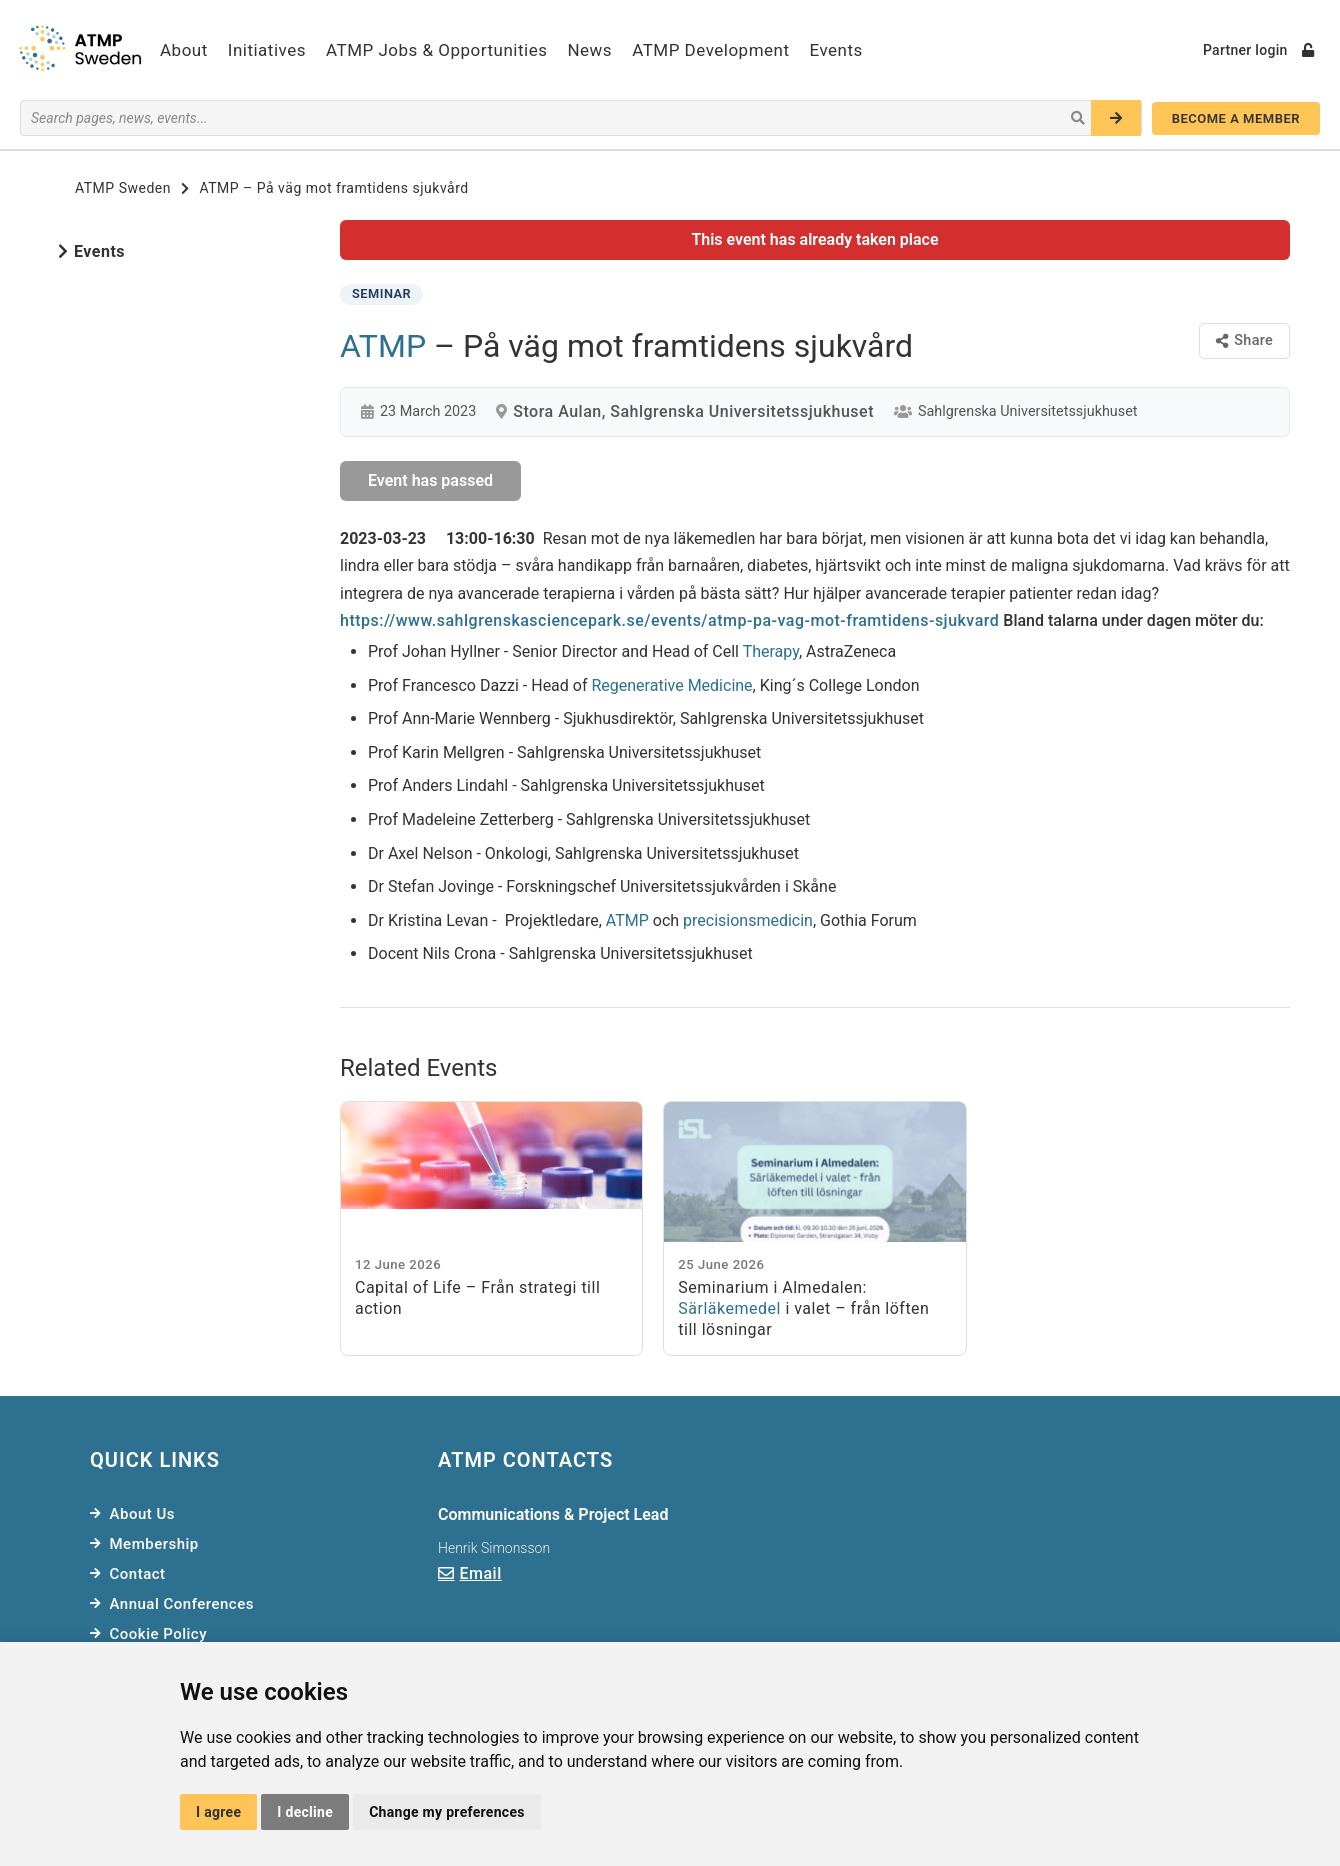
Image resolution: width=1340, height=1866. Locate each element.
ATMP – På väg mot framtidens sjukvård (333, 188)
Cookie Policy (159, 1634)
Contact (138, 1574)
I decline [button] (305, 1812)
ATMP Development (710, 50)
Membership (154, 1544)
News (589, 50)
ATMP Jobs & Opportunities (436, 50)
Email (481, 1573)
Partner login (1258, 50)
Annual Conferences (182, 1604)
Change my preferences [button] (447, 1812)
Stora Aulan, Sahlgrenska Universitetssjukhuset (693, 412)
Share (1244, 340)
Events (836, 50)
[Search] (1116, 118)
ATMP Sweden (123, 188)
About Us (143, 1514)
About (184, 50)
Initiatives (267, 50)
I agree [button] (218, 1812)
